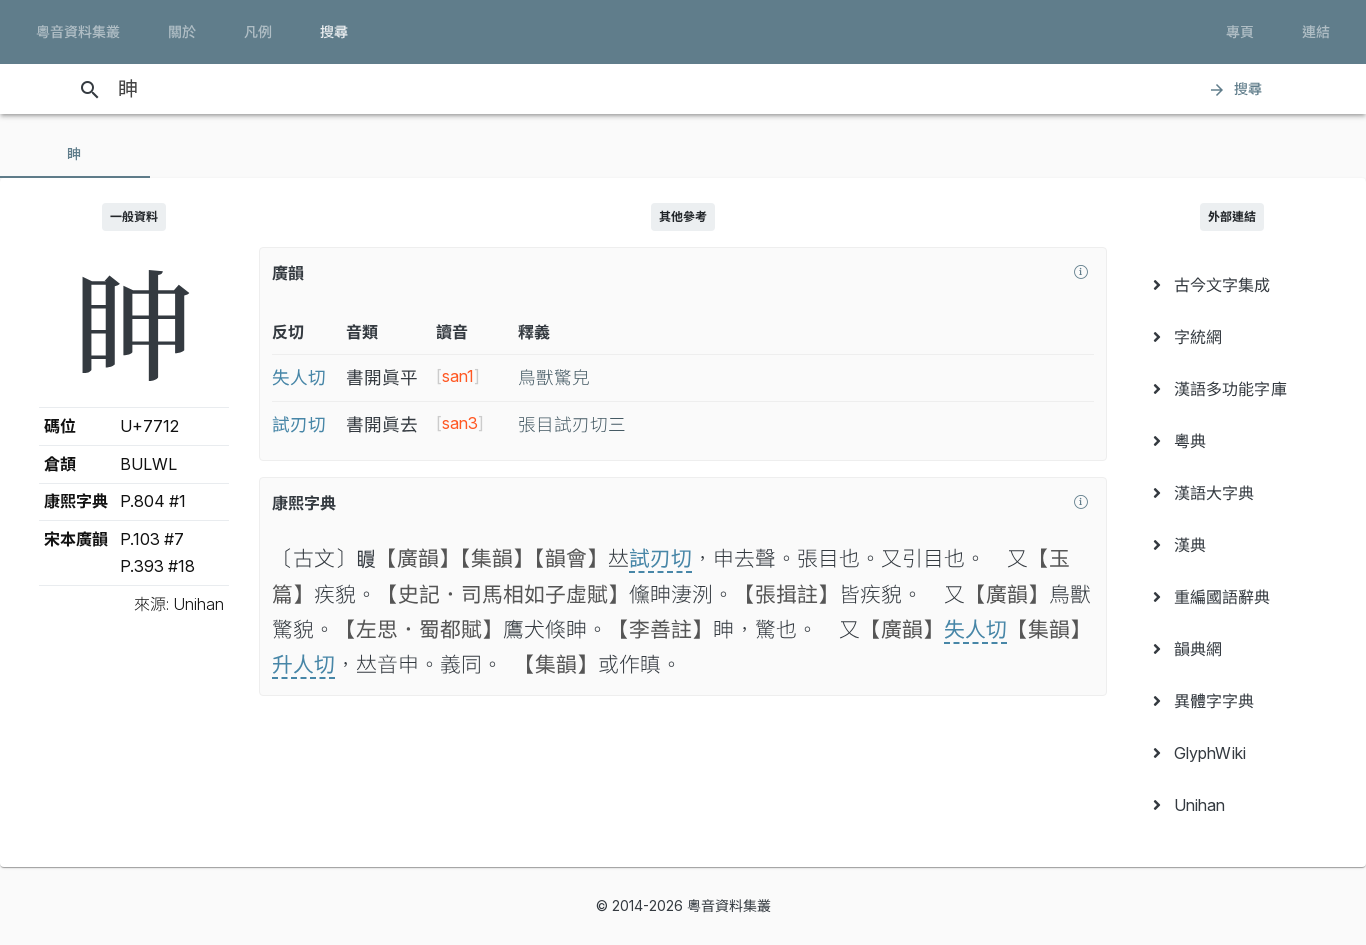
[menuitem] (1232, 285)
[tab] (75, 154)
